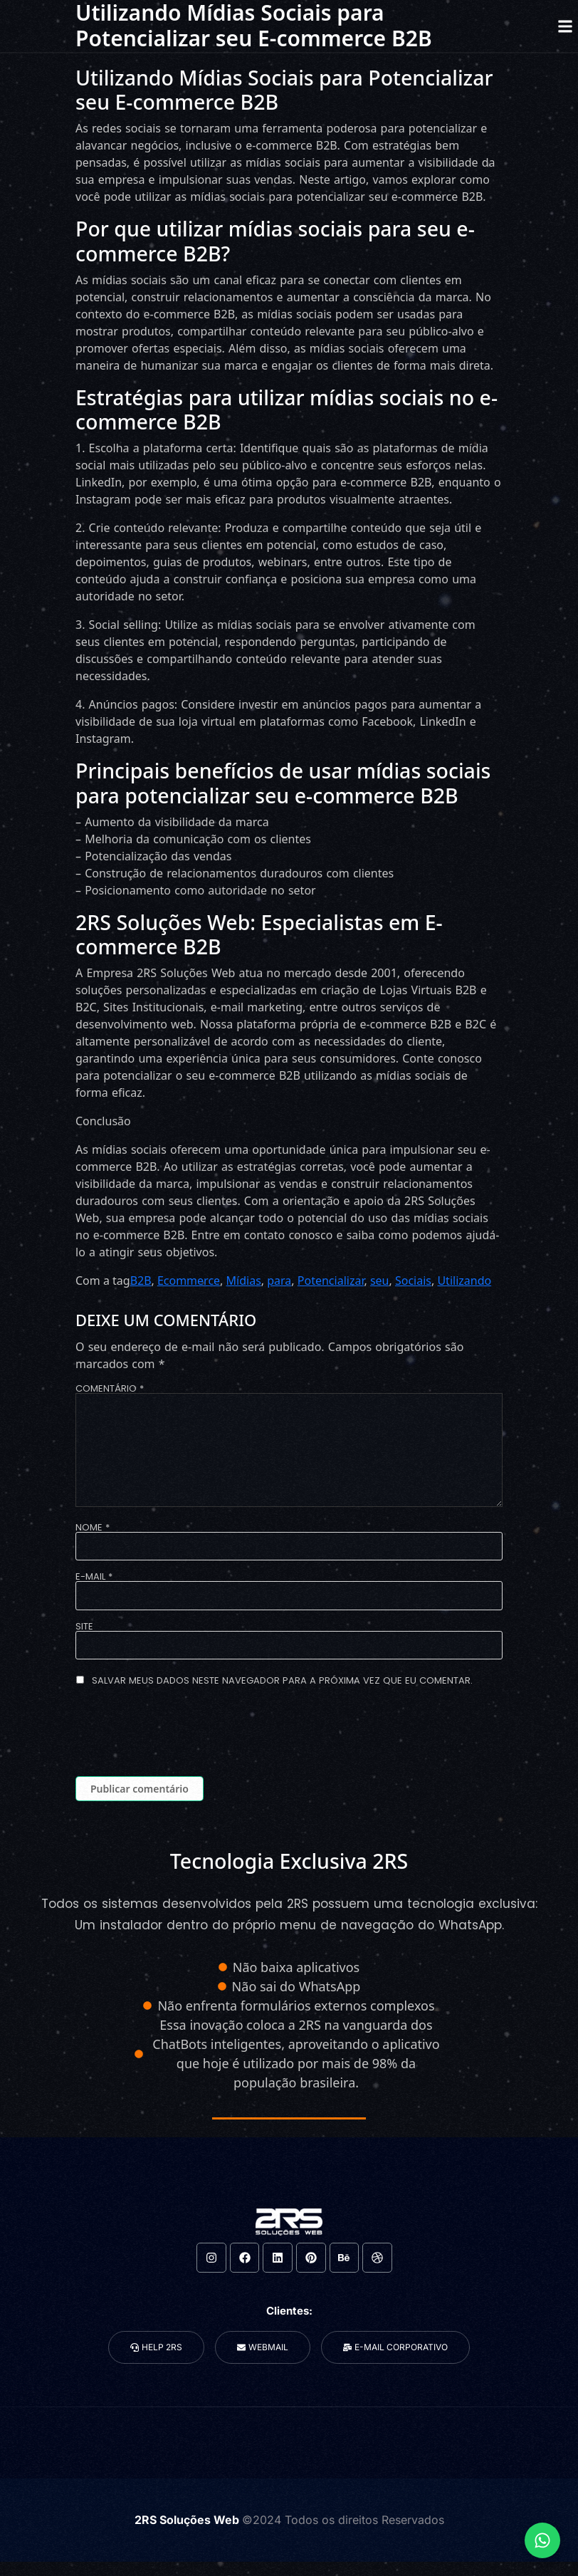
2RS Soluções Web (188, 2520)
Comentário (109, 1388)
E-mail (93, 1576)
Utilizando (464, 1280)
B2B (141, 1280)
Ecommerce (188, 1280)
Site (84, 1626)
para (279, 1280)
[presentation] (183, 1734)
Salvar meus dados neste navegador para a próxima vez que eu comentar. (282, 1680)
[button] (565, 26)
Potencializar (331, 1280)
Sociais (413, 1280)
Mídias (243, 1280)
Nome (92, 1527)
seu (379, 1280)
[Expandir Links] (542, 2540)
